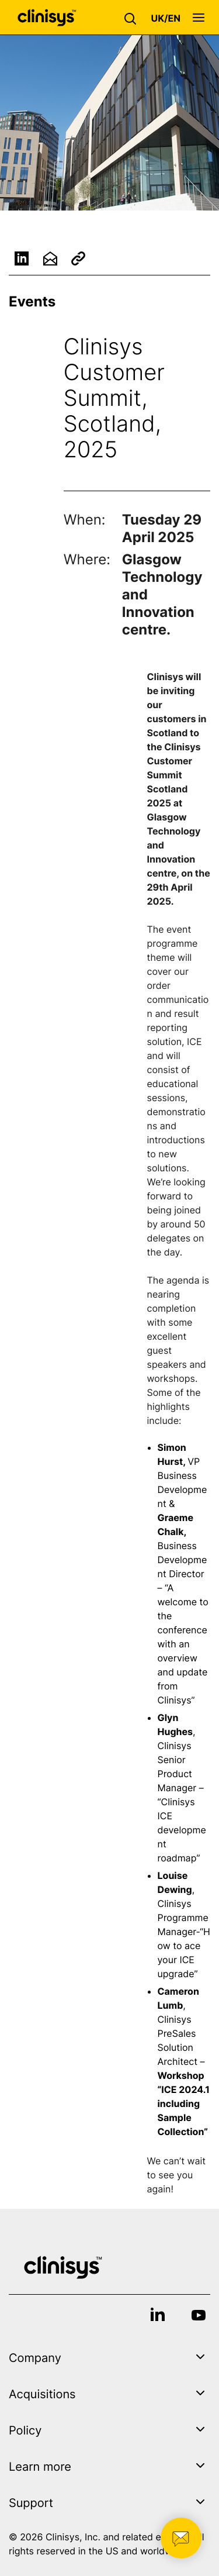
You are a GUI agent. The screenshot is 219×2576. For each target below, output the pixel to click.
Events (32, 301)
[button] (133, 17)
